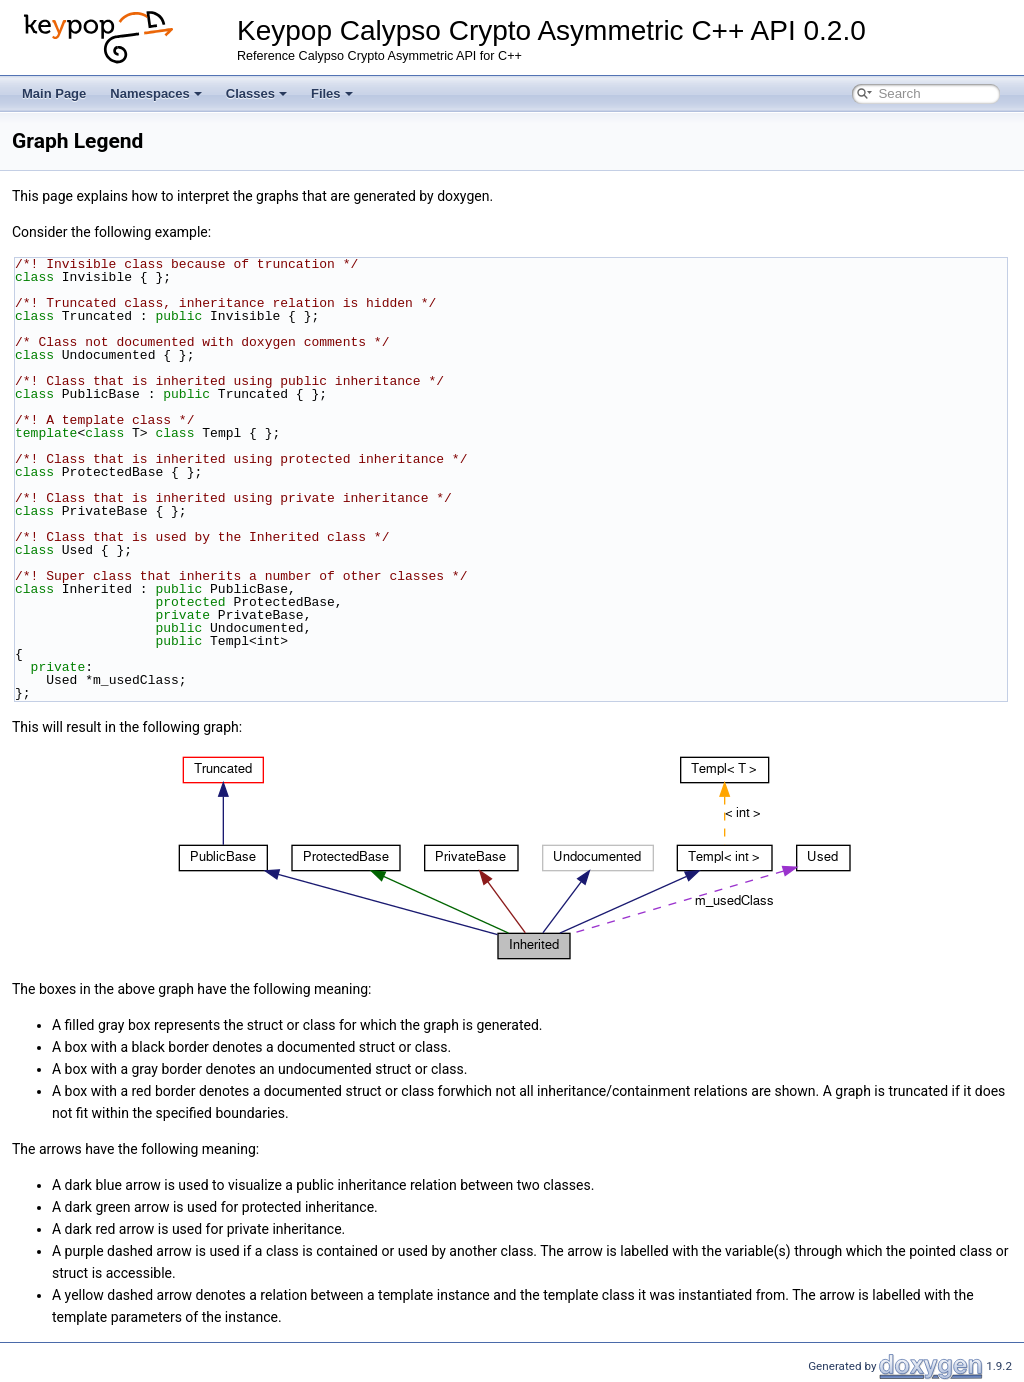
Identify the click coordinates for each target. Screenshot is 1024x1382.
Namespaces (156, 93)
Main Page (54, 93)
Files (332, 93)
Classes (256, 93)
